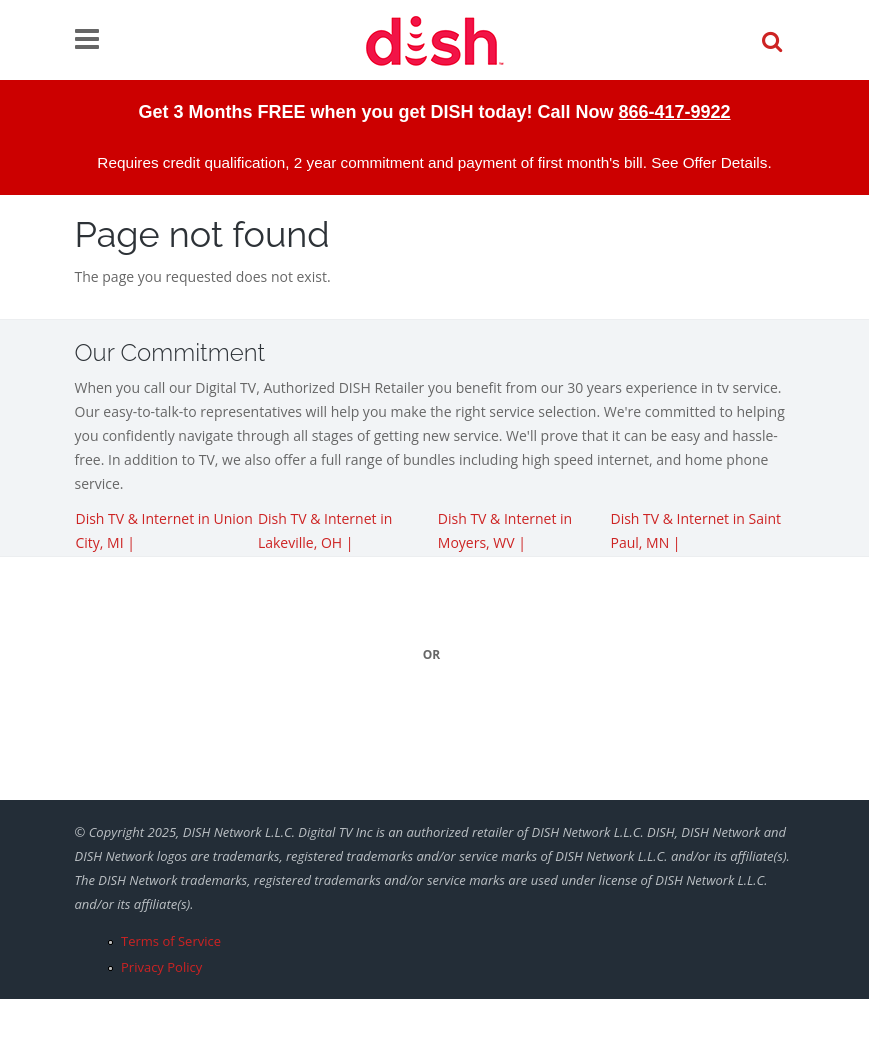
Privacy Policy (161, 967)
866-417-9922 (674, 112)
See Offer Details (709, 162)
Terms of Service (171, 941)
